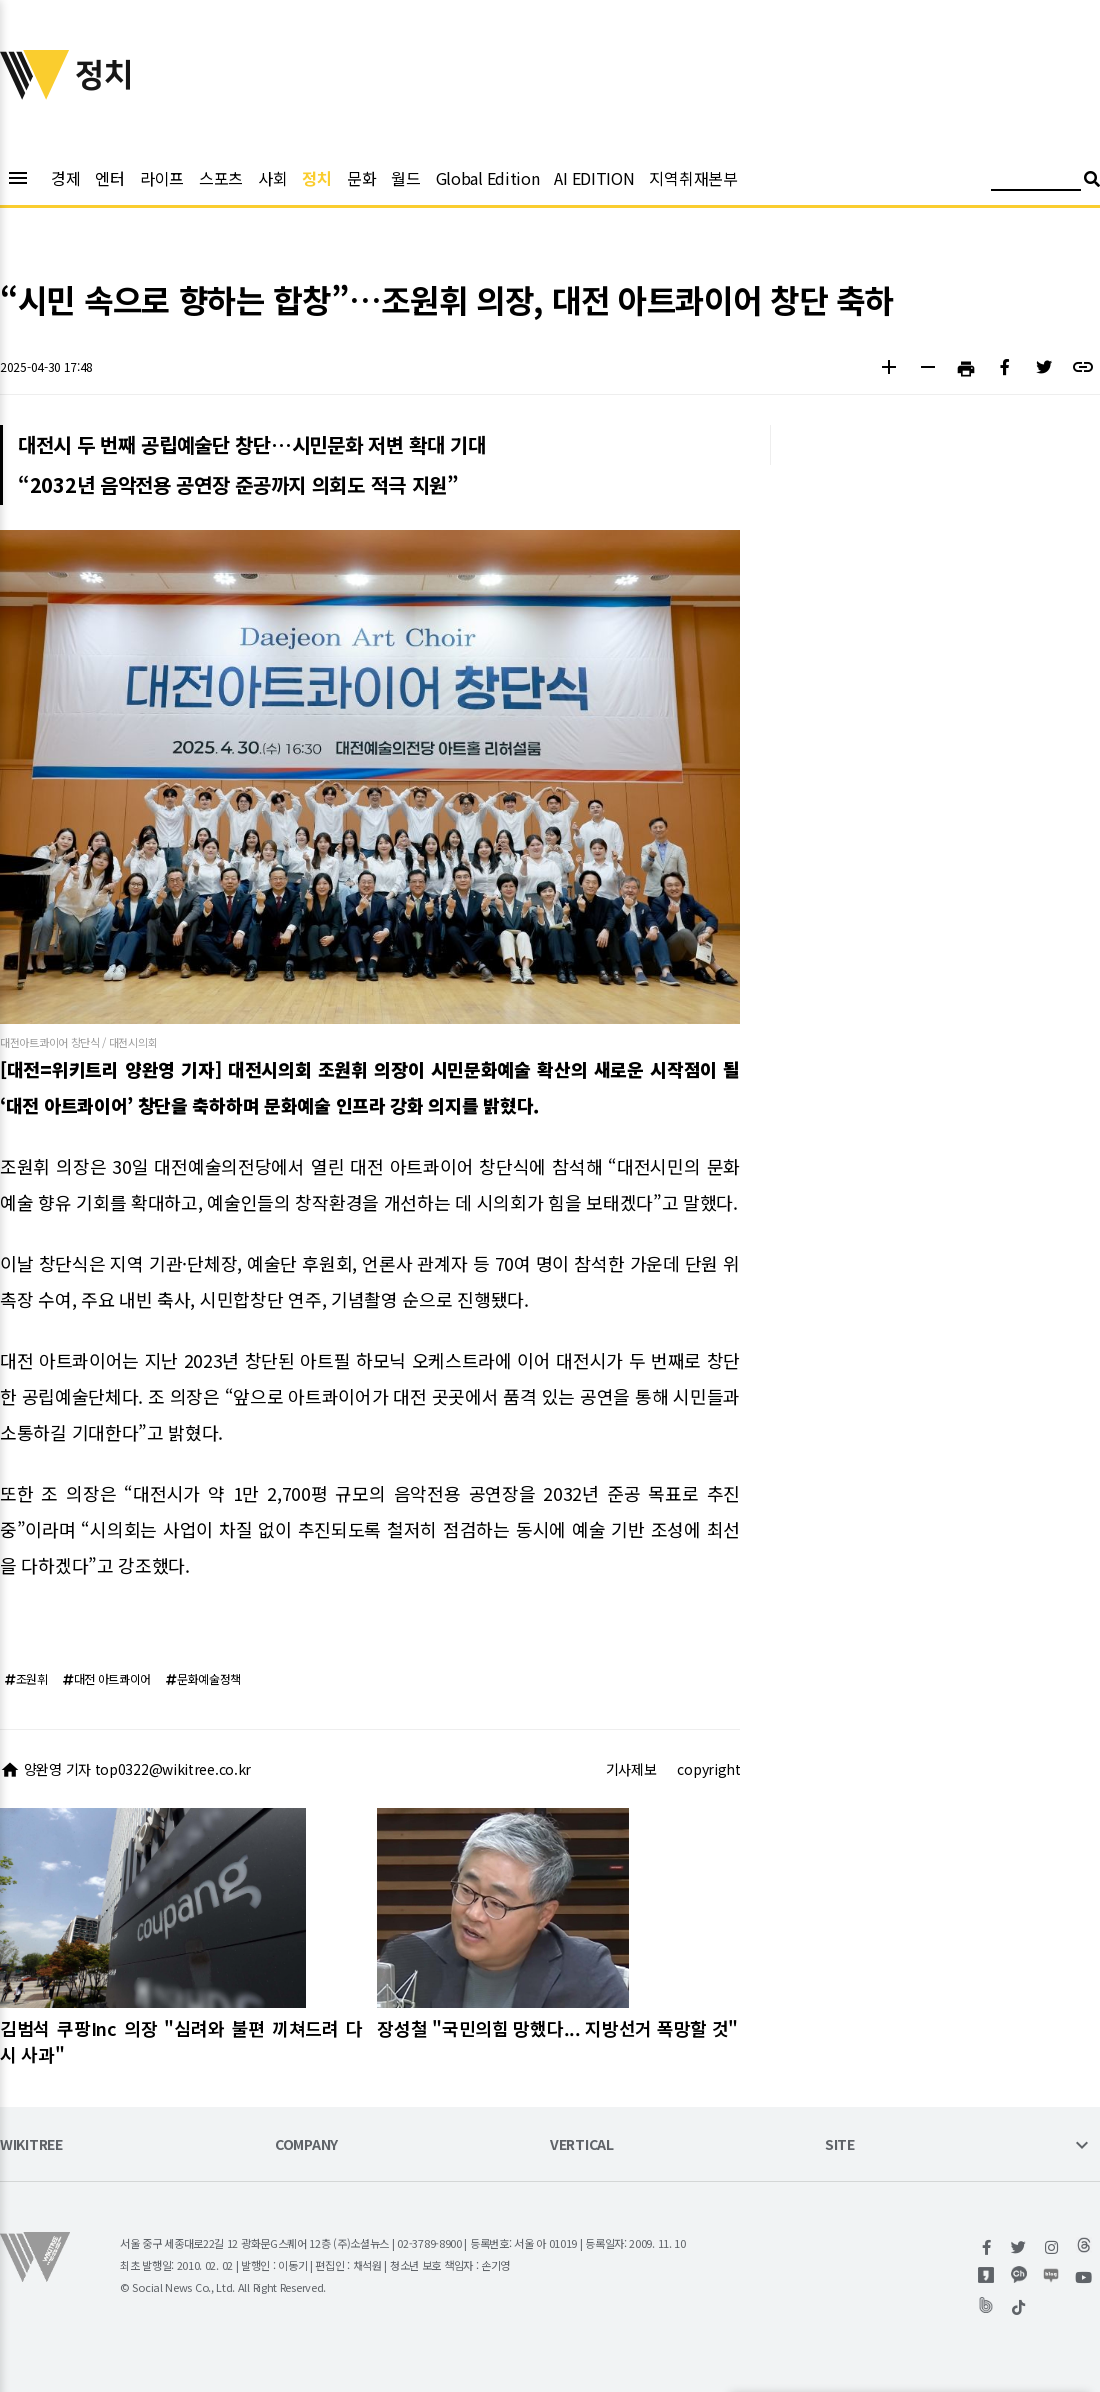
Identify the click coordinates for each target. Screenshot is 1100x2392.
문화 (361, 178)
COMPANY (306, 2145)
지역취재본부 (693, 178)
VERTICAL (582, 2145)
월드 (405, 178)
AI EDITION (594, 178)
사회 (272, 178)
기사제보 (631, 1769)
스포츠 (221, 178)
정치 (316, 178)
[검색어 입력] (1036, 181)
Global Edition (488, 178)
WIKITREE (31, 2145)
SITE (840, 2145)
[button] (888, 369)
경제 (65, 178)
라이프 (162, 178)
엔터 (109, 178)
